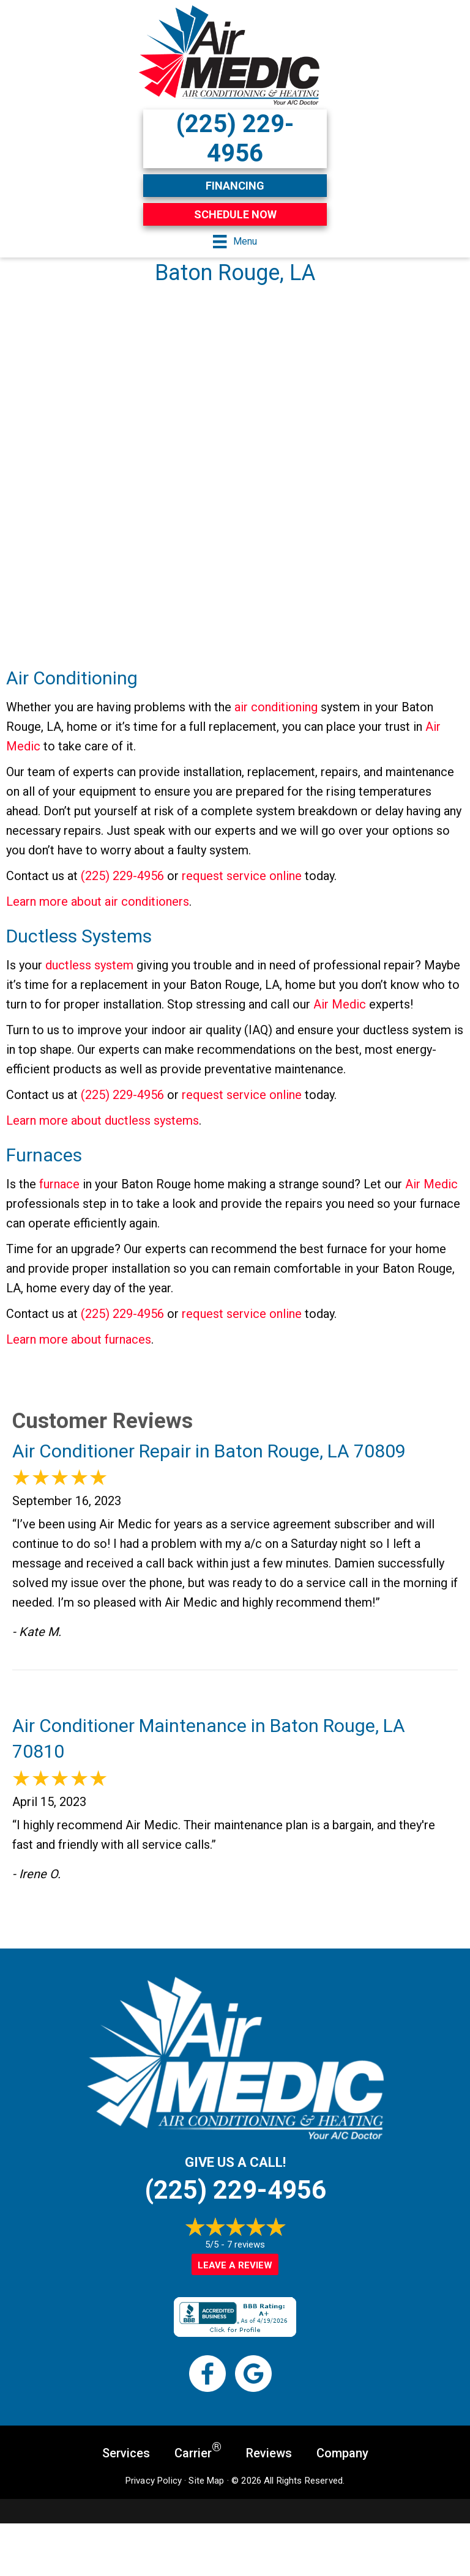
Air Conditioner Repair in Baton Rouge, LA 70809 (209, 1451)
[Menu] (235, 241)
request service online (242, 875)
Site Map (206, 2480)
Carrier (198, 2452)
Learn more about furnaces (78, 1339)
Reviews (269, 2453)
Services (126, 2453)
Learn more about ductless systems (102, 1120)
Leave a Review (235, 2265)
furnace (59, 1184)
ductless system (89, 965)
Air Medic (339, 1004)
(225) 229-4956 (122, 875)
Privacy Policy (153, 2480)
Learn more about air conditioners (97, 901)
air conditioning (276, 707)
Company (342, 2453)
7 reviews (246, 2244)
